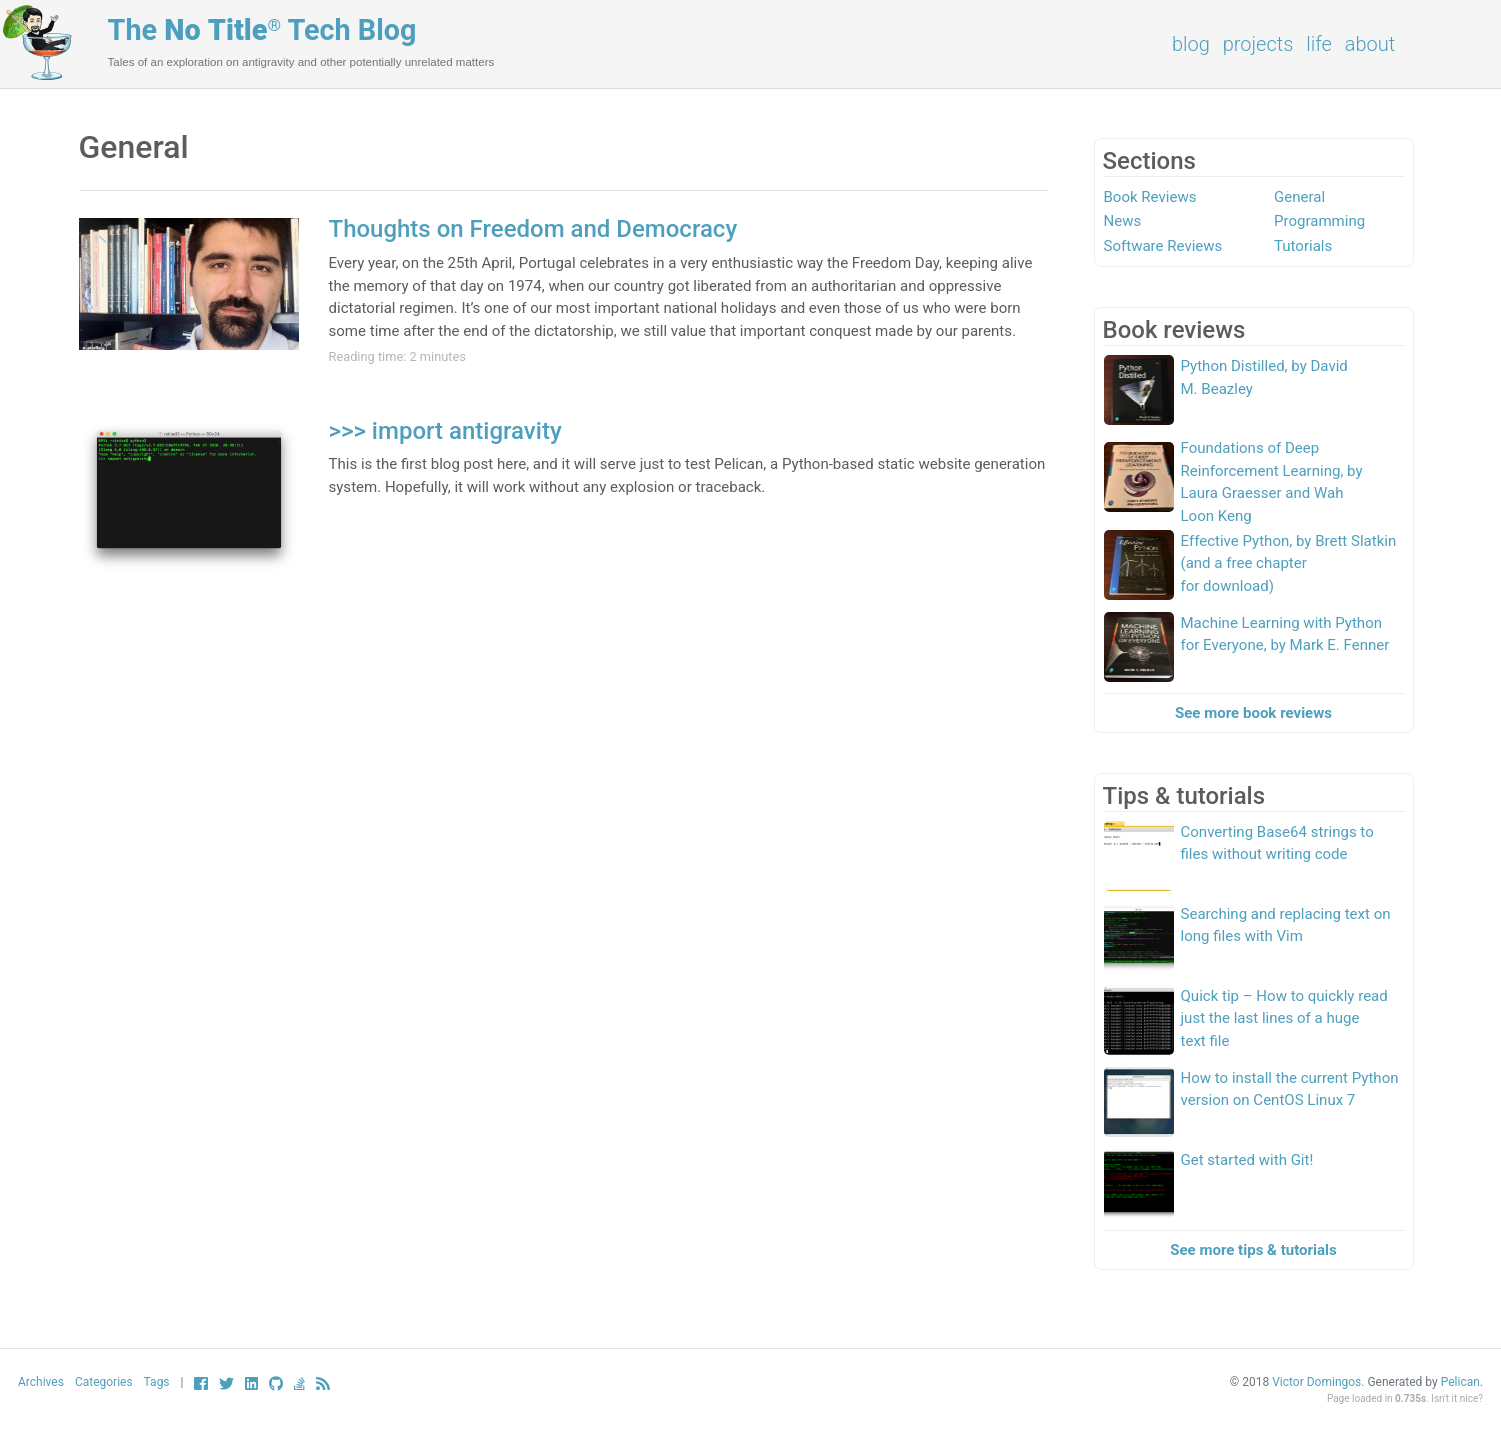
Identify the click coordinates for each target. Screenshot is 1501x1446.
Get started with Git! (1247, 1160)
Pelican (1460, 1382)
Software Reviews (1163, 246)
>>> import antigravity (445, 431)
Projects (1258, 44)
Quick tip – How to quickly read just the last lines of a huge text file (1284, 1018)
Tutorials (1303, 246)
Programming (1319, 221)
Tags (157, 1382)
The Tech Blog (262, 30)
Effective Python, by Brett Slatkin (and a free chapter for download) (1289, 563)
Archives (41, 1382)
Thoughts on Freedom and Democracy (533, 229)
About (1370, 44)
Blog (1191, 44)
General (1299, 197)
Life (1319, 44)
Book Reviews (1150, 197)
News (1123, 221)
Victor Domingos (1316, 1382)
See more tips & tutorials (1253, 1250)
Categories (104, 1382)
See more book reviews (1253, 713)
